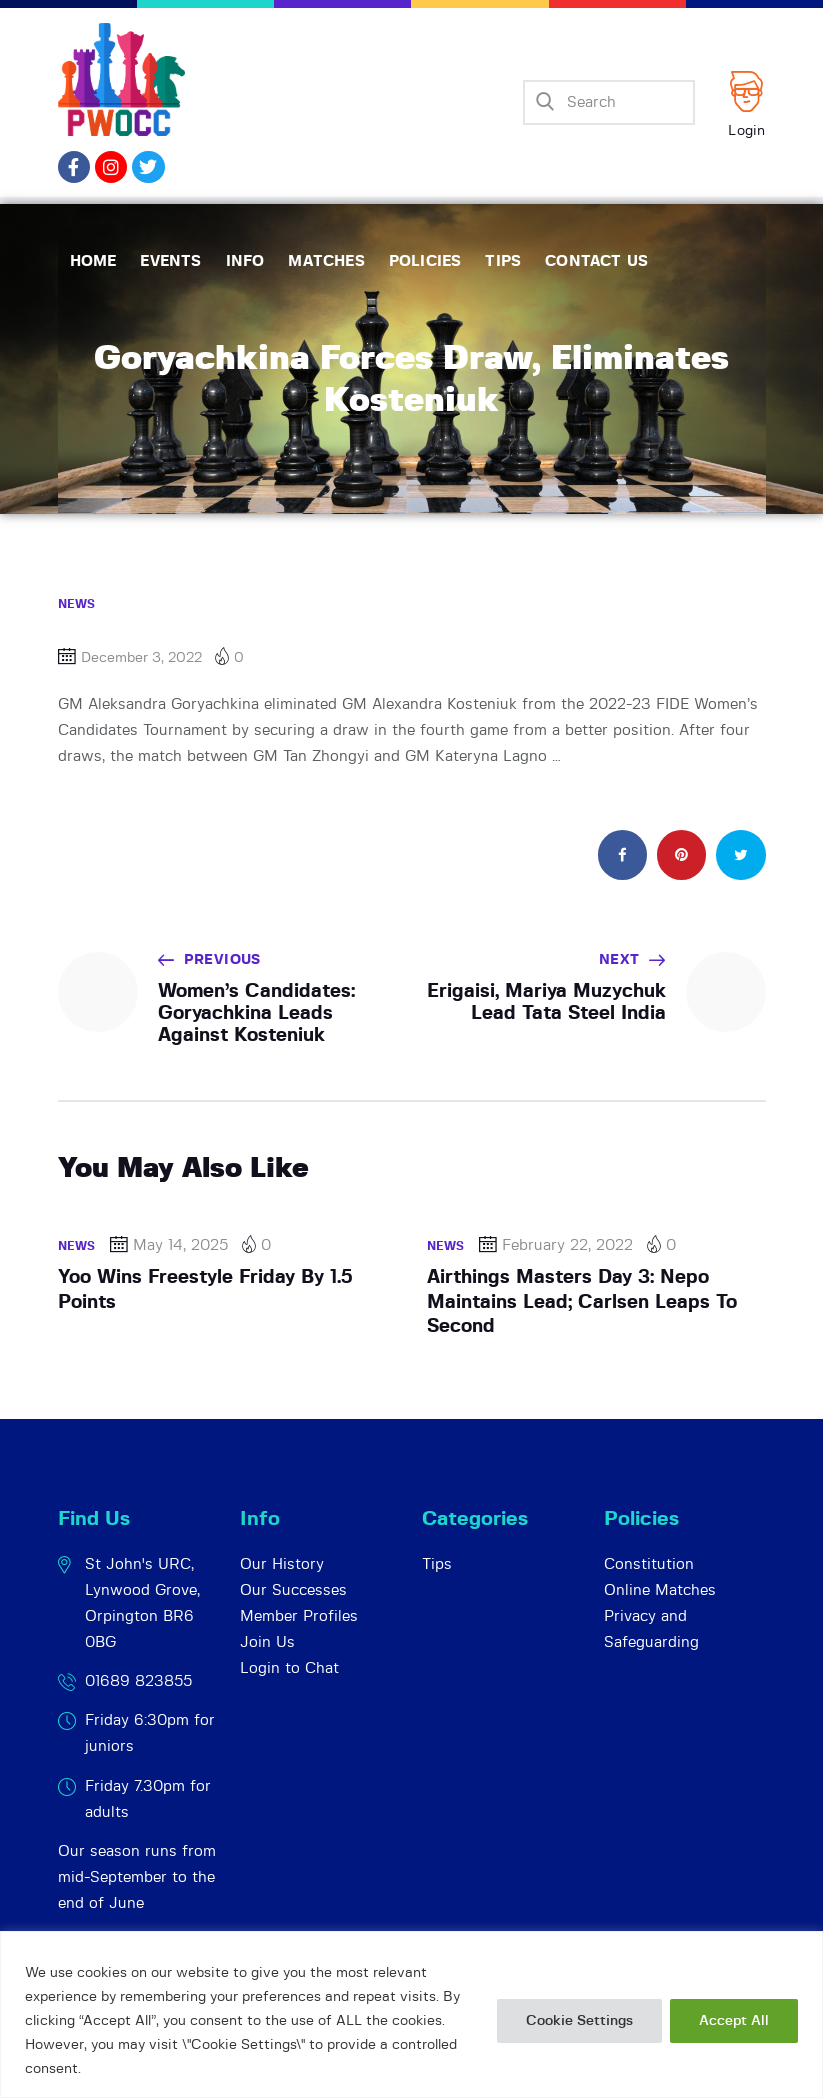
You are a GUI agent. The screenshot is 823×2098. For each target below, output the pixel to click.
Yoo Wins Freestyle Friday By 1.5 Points (205, 1289)
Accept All (734, 2021)
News (77, 604)
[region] (411, 2014)
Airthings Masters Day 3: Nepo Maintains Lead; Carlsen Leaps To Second (582, 1302)
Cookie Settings (579, 2021)
